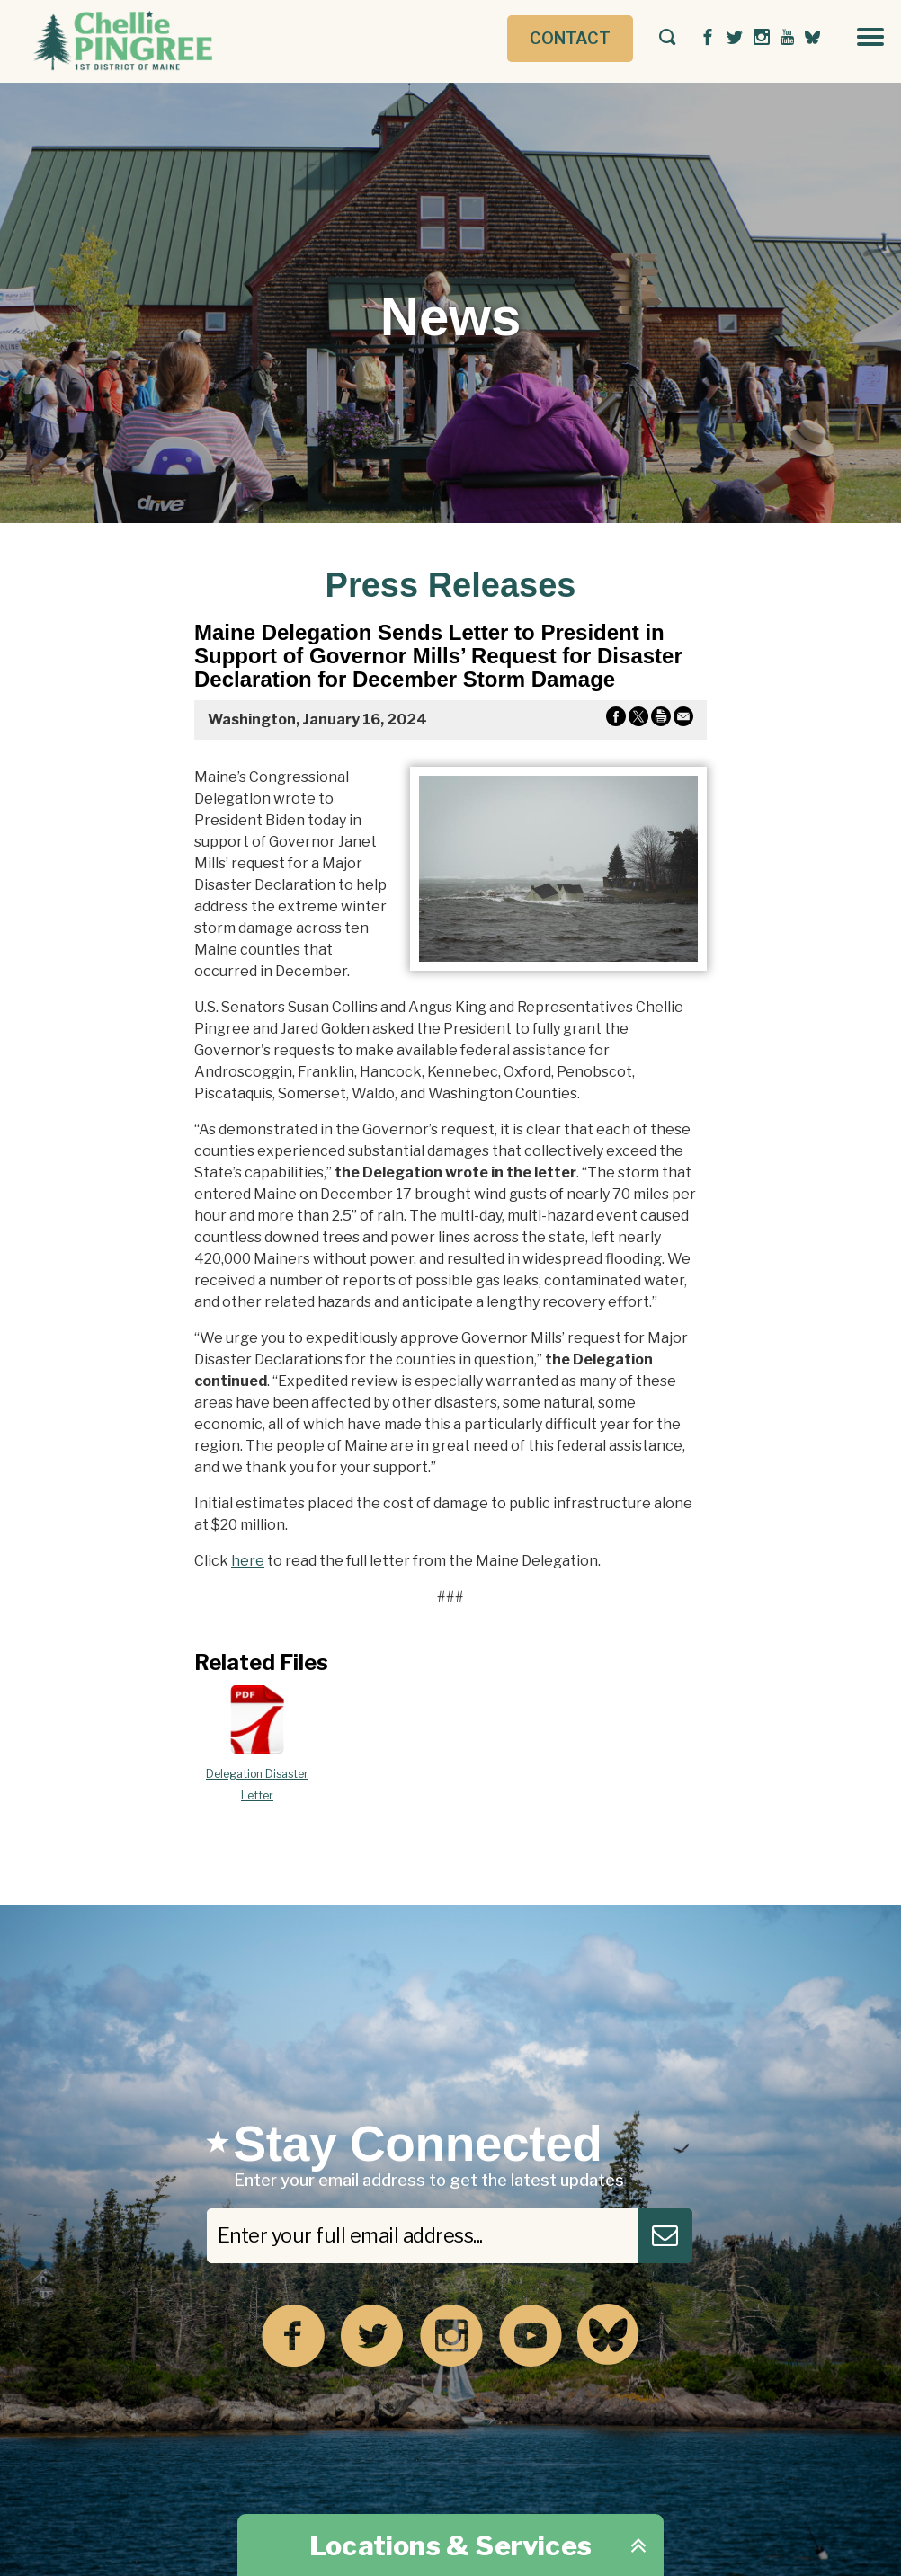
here (247, 1560)
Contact (570, 38)
